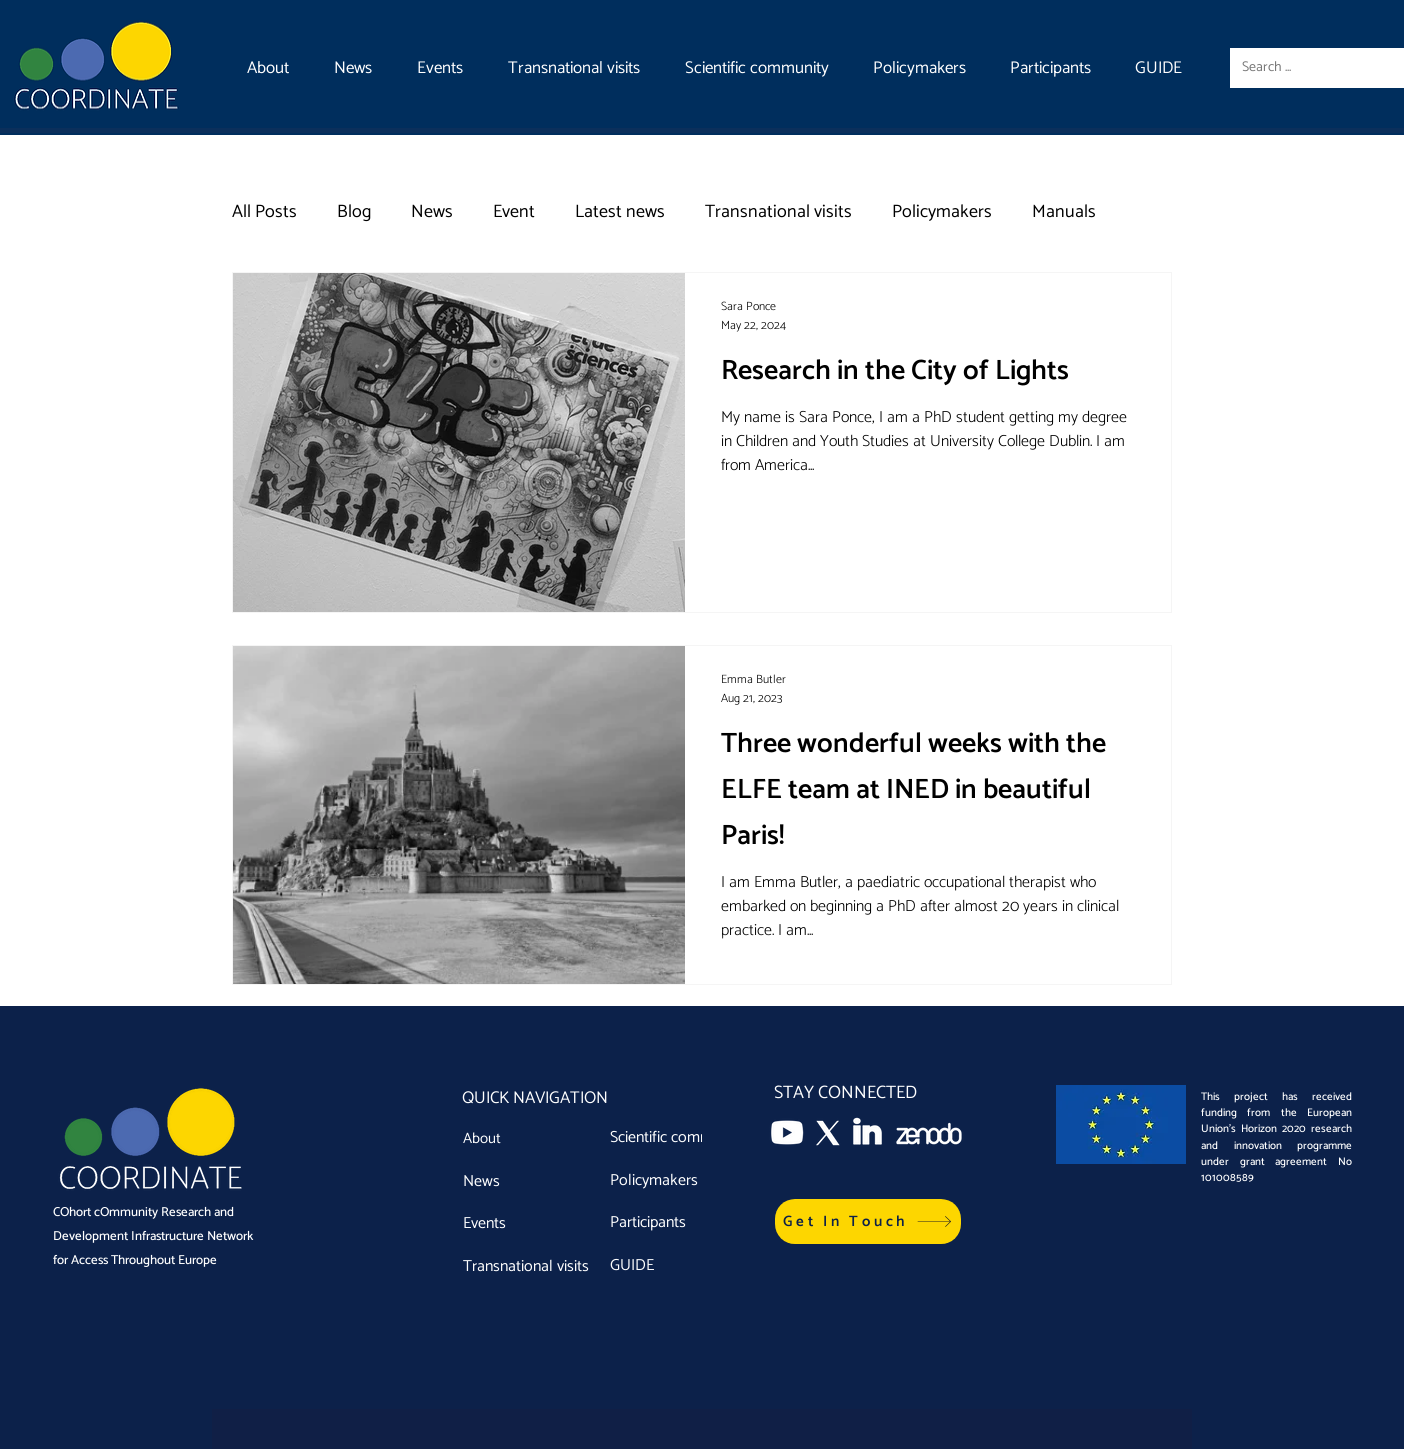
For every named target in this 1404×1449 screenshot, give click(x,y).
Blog (354, 212)
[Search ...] (1311, 68)
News (432, 212)
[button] (868, 1221)
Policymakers (942, 212)
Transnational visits (778, 212)
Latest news (620, 212)
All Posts (264, 212)
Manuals (1064, 212)
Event (514, 212)
